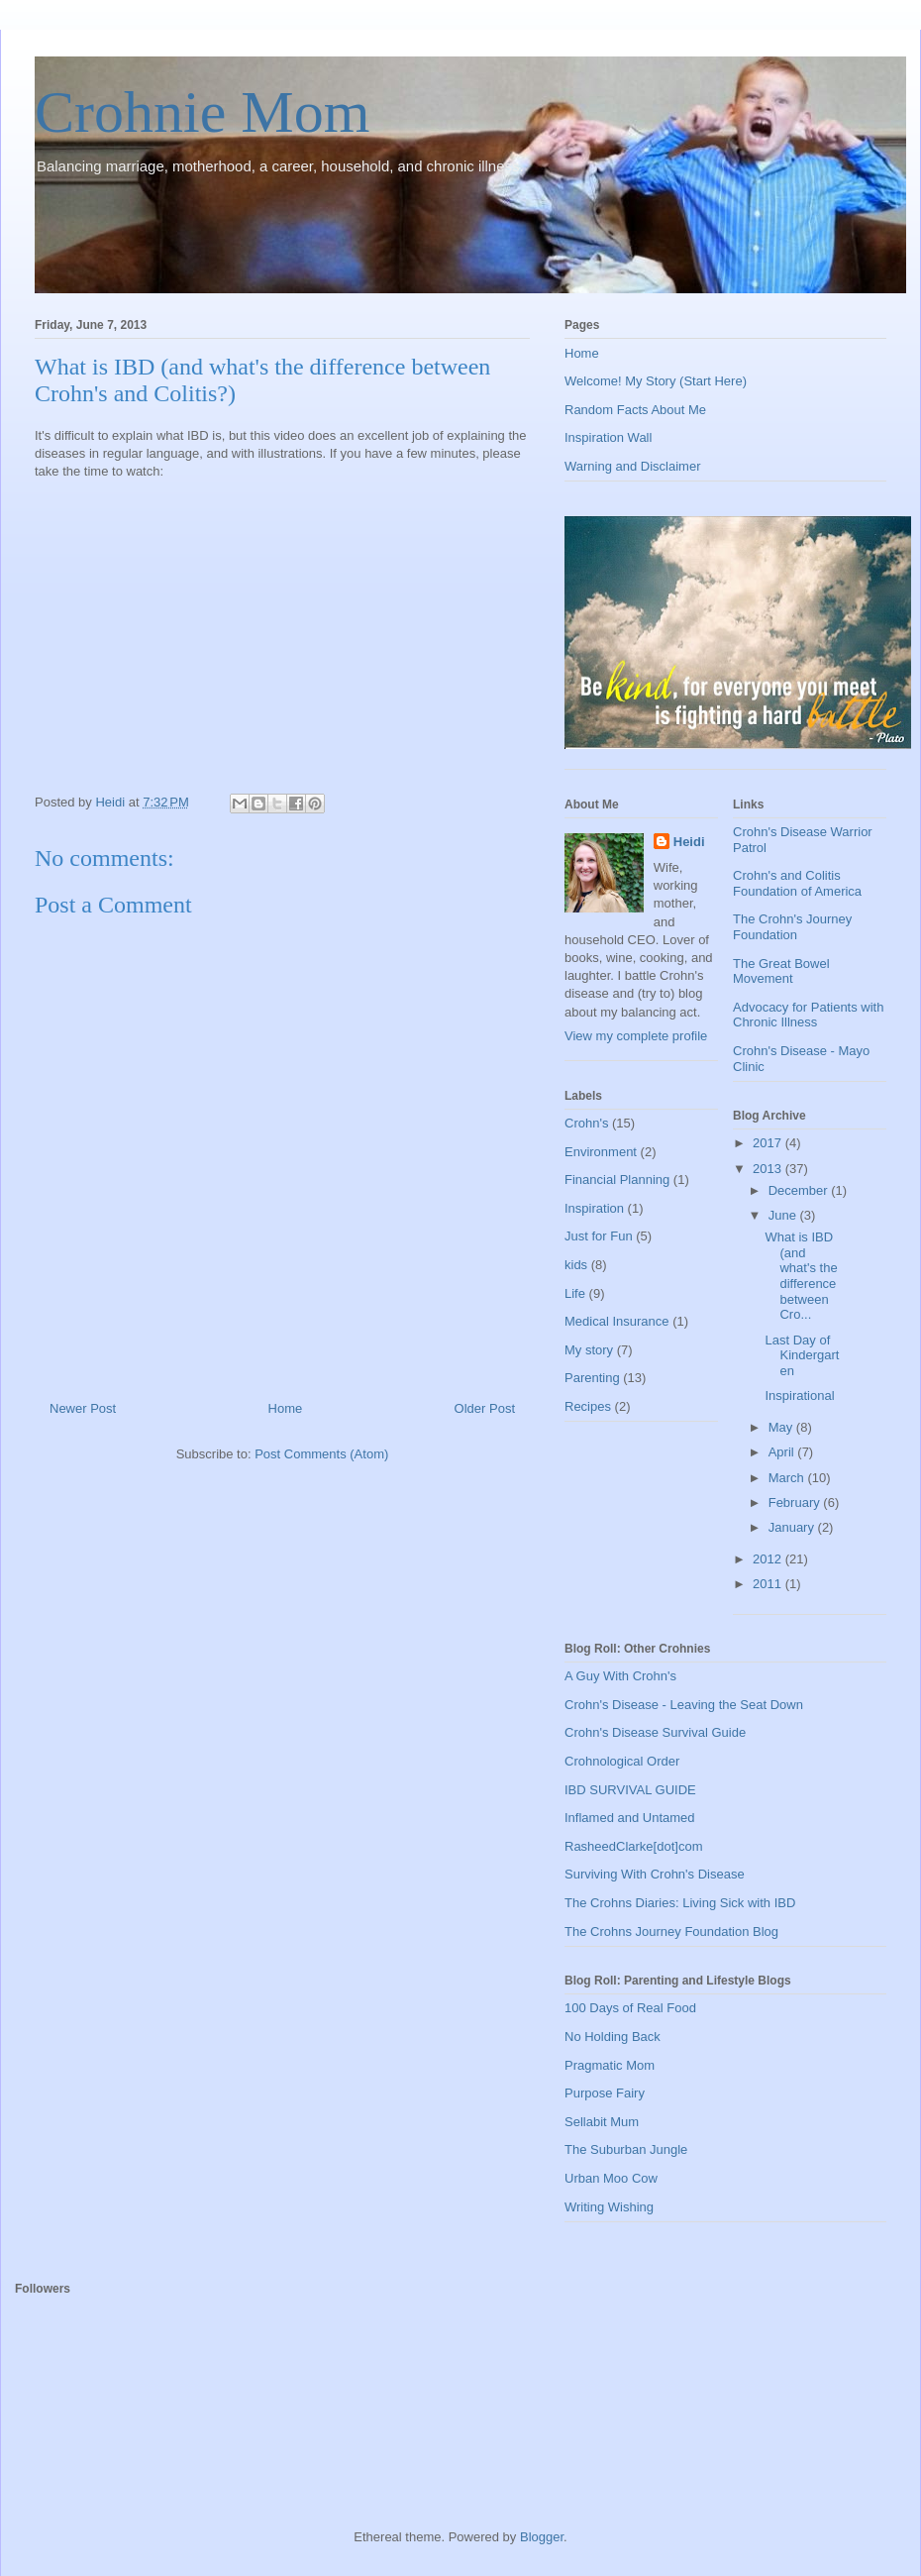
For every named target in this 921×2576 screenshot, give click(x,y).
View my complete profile (635, 1035)
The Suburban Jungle (625, 2149)
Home (285, 1408)
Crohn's (586, 1123)
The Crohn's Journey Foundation (792, 927)
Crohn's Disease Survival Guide (655, 1732)
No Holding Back (612, 2036)
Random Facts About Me (635, 409)
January (793, 1527)
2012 (769, 1559)
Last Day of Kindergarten (802, 1355)
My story (588, 1349)
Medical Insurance (616, 1321)
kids (575, 1264)
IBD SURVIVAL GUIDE (630, 1789)
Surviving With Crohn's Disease (654, 1874)
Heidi (689, 841)
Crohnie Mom (202, 112)
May (782, 1427)
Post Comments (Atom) (321, 1454)
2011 (769, 1583)
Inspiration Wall (608, 437)
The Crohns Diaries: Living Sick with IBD (679, 1902)
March (788, 1477)
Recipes (587, 1406)
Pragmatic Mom (609, 2065)
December (800, 1190)
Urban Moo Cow (611, 2178)
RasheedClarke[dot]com (633, 1846)
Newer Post (83, 1408)
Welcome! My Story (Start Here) (655, 381)
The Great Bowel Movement (781, 971)
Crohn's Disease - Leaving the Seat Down (683, 1704)
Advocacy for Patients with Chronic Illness (808, 1015)
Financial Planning (616, 1179)
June (784, 1215)
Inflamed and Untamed (629, 1817)
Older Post (485, 1408)
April (783, 1452)
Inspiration (594, 1208)
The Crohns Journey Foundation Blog (671, 1931)
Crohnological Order (621, 1761)
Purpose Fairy (604, 2093)
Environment (600, 1151)
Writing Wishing (609, 2207)
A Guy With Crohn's (620, 1675)
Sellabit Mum (601, 2121)
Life (574, 1293)
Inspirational (799, 1395)
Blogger (541, 2536)
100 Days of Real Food (630, 2007)
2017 (769, 1142)
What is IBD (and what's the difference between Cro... (801, 1276)
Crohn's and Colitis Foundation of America (797, 883)
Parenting (592, 1377)
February (796, 1502)
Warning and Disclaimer (632, 466)
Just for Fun (598, 1236)
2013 (769, 1168)
